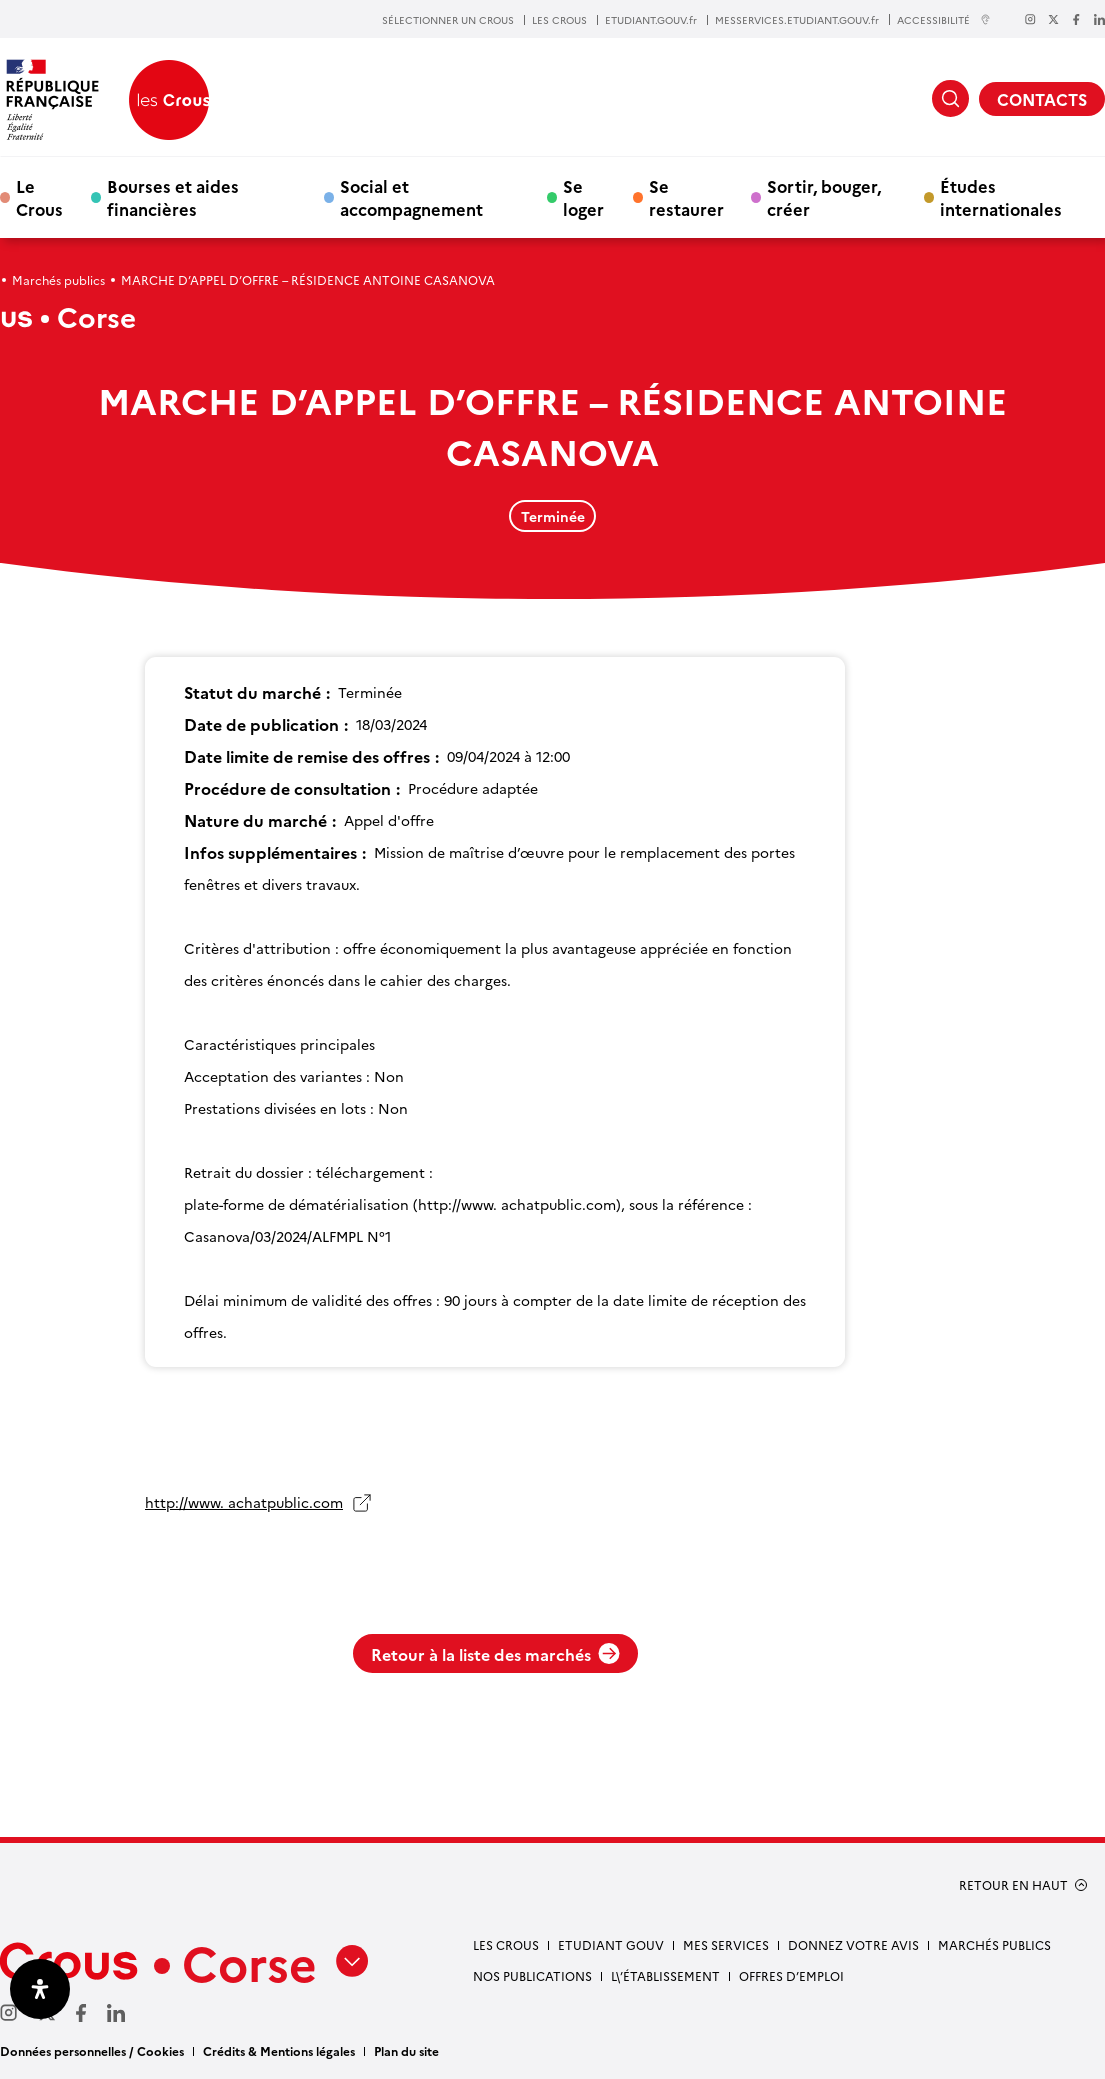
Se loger (583, 197)
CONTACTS (1042, 99)
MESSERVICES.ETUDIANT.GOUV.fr (797, 20)
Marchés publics (58, 279)
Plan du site (406, 2050)
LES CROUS (559, 20)
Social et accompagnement (411, 197)
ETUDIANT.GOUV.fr (651, 20)
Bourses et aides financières (173, 197)
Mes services (726, 1944)
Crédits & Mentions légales (279, 2050)
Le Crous (39, 197)
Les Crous (506, 1944)
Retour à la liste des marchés (495, 1654)
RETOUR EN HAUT (1013, 1885)
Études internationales (1001, 197)
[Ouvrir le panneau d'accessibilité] (40, 1989)
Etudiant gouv (611, 1944)
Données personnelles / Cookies (92, 2050)
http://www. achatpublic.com (244, 1502)
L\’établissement (665, 1975)
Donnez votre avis (853, 1944)
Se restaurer (686, 197)
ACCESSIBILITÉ (944, 19)
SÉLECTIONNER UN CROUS (448, 20)
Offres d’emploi (791, 1975)
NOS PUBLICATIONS (532, 1975)
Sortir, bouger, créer (824, 197)
